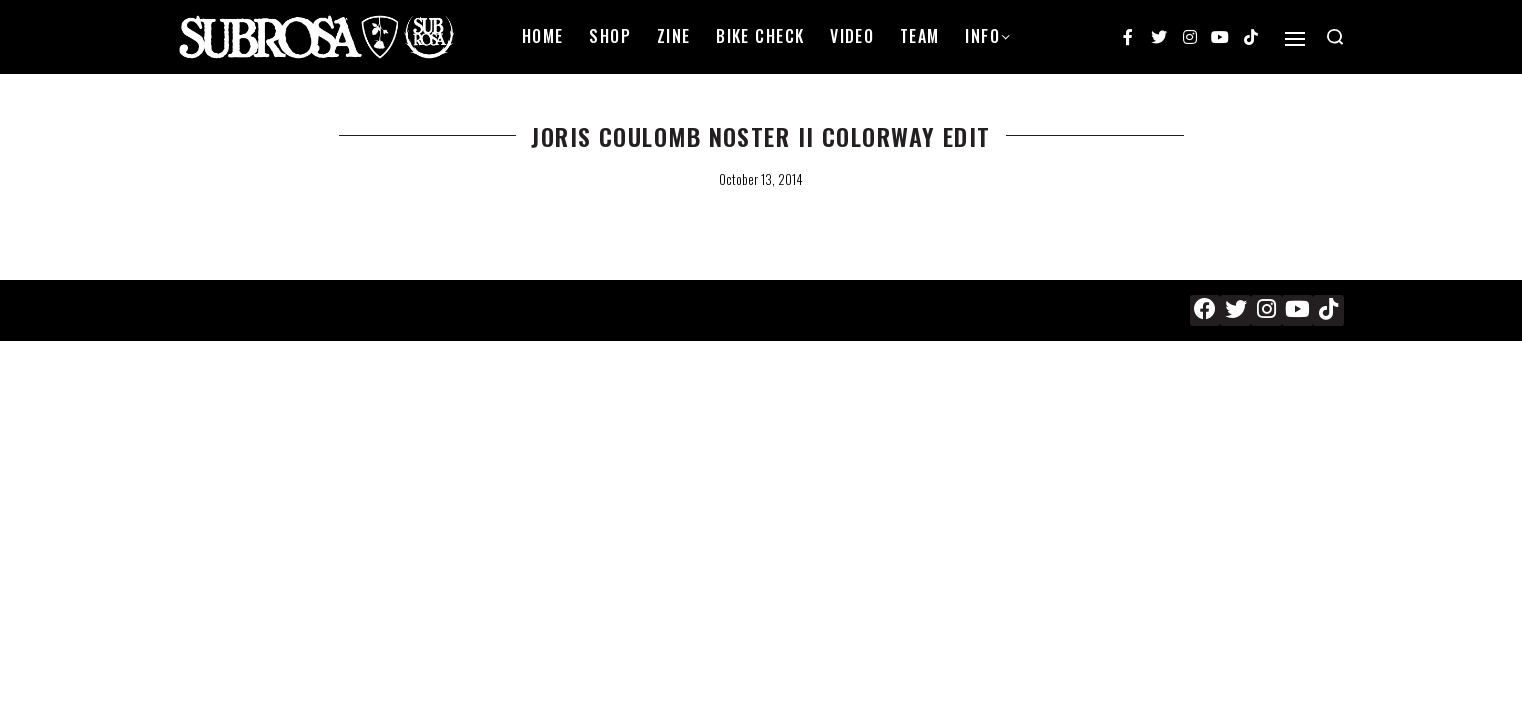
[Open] (1295, 39)
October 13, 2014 (761, 179)
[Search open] (1335, 37)
